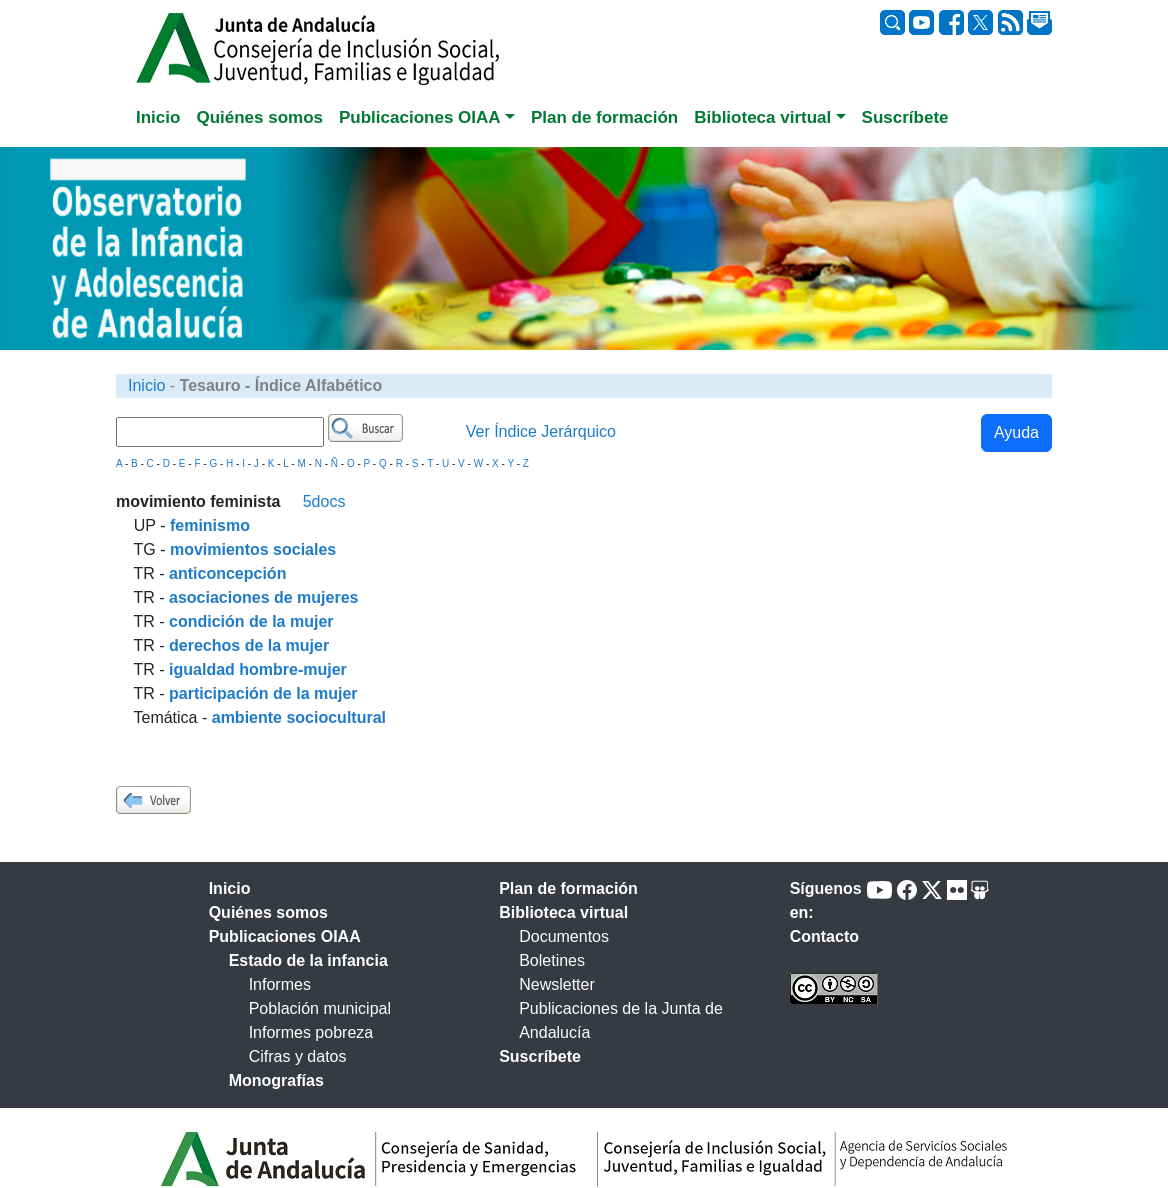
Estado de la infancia (308, 960)
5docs (324, 501)
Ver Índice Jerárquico (541, 431)
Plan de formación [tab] (604, 117)
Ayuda (1016, 432)
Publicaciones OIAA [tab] (285, 936)
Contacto (824, 936)
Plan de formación (568, 888)
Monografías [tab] (276, 1080)
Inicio (146, 385)
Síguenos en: (826, 900)
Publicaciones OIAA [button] (420, 117)
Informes (280, 984)
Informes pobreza (311, 1032)
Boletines (552, 960)
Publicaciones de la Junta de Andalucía (621, 1020)
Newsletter (557, 984)
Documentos (564, 936)
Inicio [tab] (158, 117)
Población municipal (320, 1008)
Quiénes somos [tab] (259, 117)
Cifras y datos (298, 1056)
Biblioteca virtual (563, 912)
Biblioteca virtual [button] (762, 117)
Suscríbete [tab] (905, 117)
